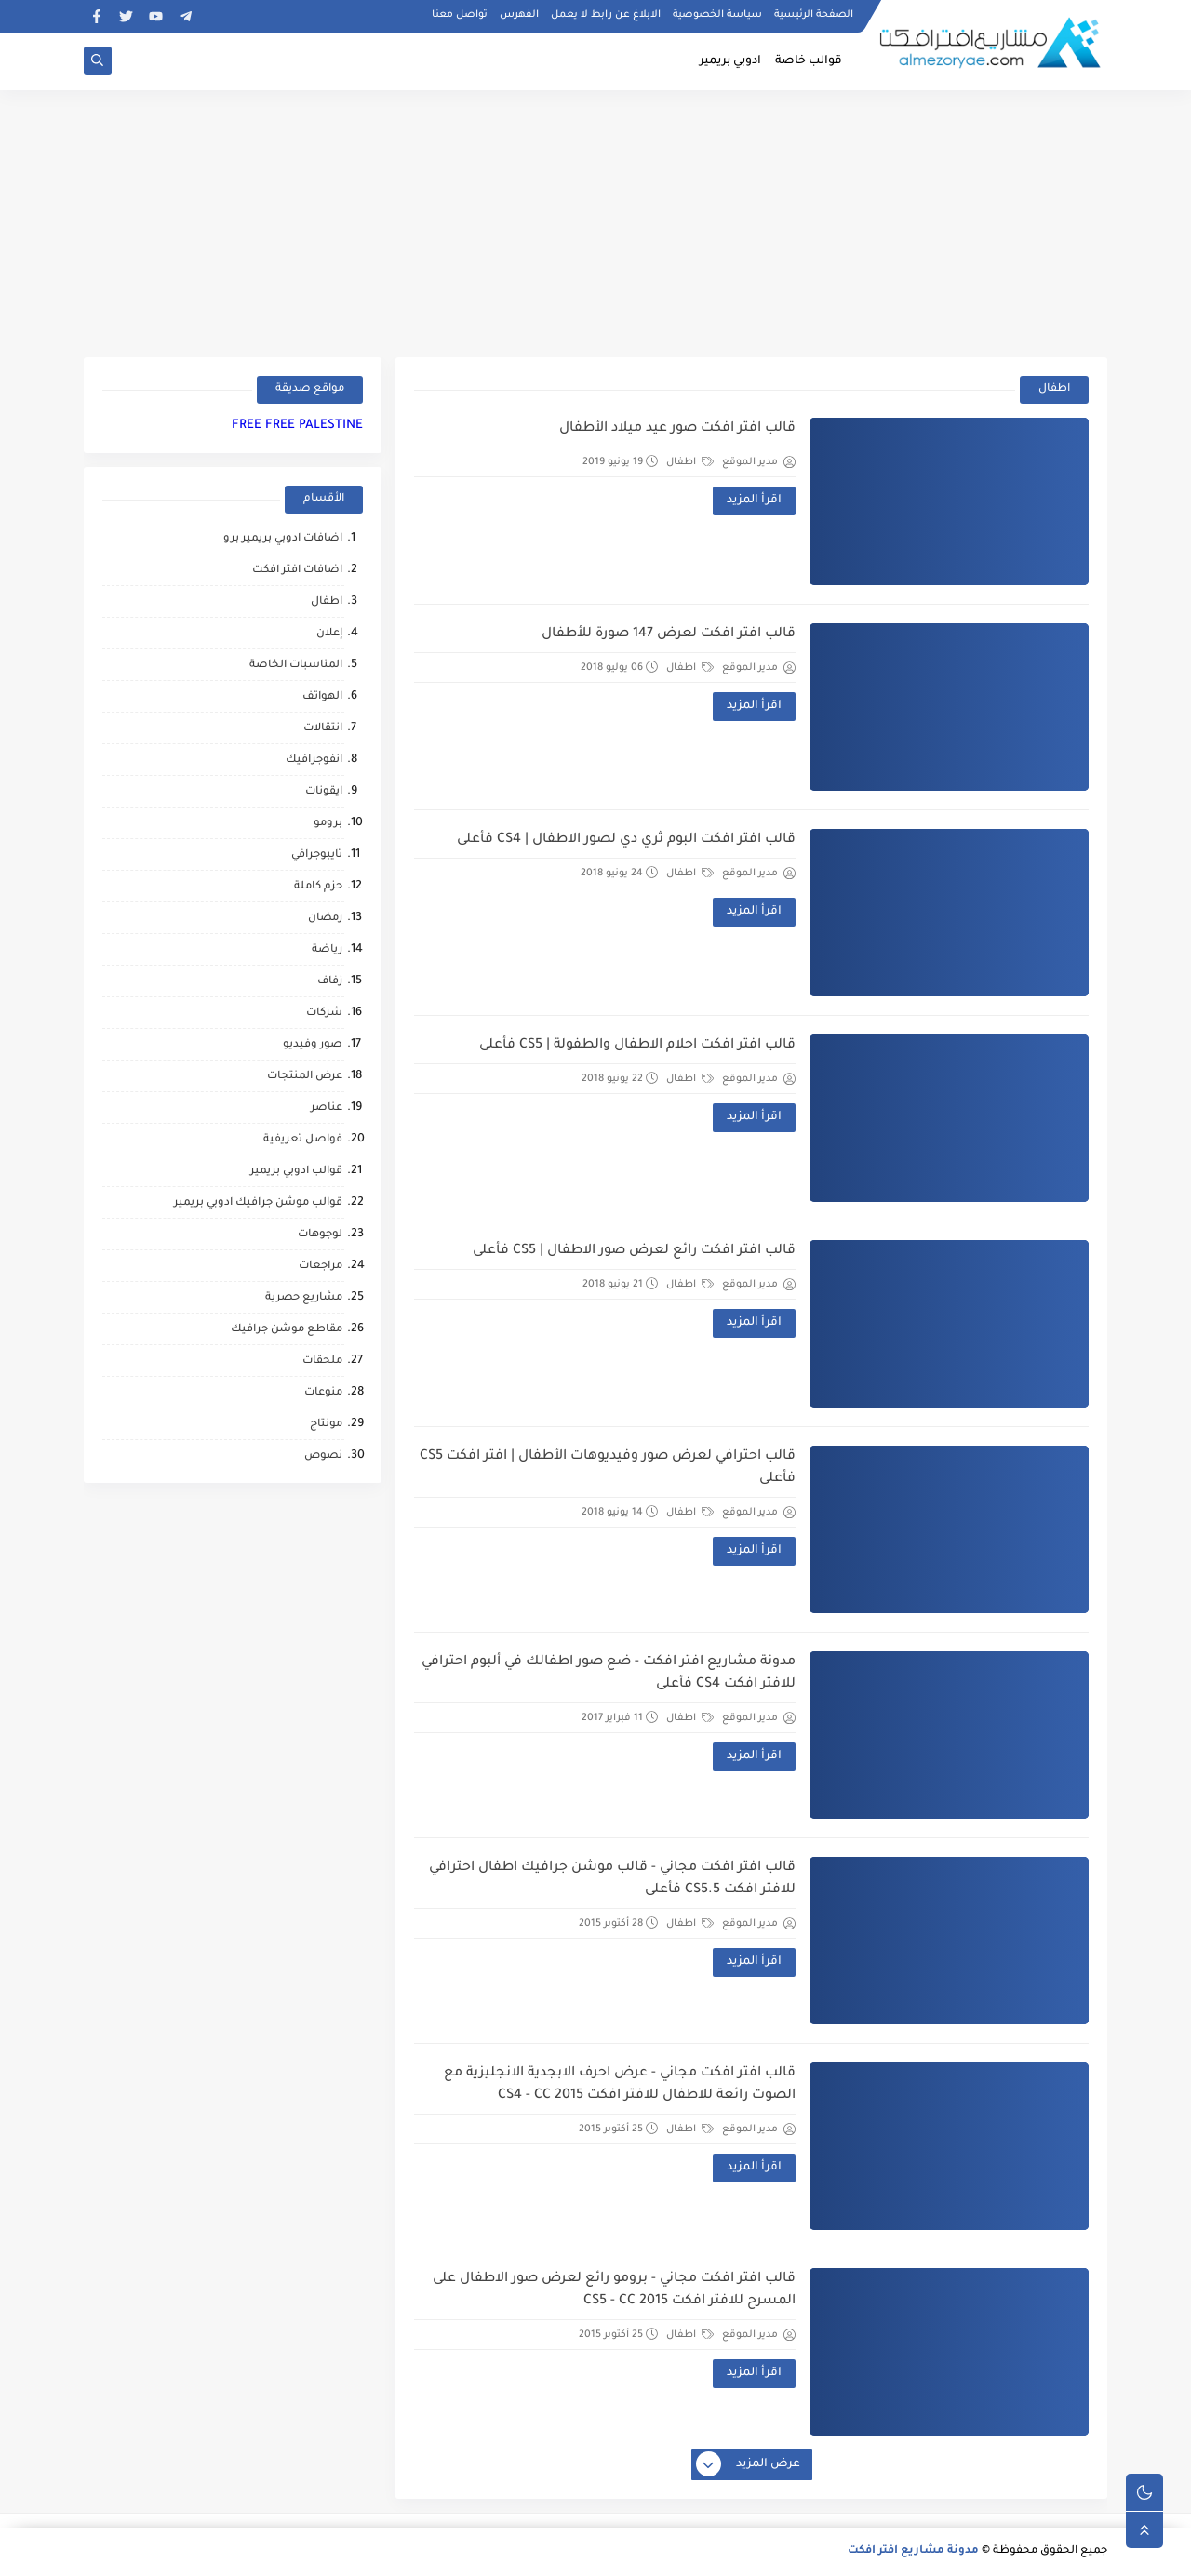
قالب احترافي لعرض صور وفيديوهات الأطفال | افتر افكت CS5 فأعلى (608, 1468)
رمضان (325, 919)
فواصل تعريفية (302, 1140)
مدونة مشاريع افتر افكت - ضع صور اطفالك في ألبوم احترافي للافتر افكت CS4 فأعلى (609, 1673)
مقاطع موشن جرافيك (286, 1330)
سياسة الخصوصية (717, 14)
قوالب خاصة (808, 61)
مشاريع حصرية (303, 1298)
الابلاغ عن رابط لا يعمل (606, 14)
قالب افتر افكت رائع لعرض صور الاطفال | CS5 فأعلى (634, 1251)
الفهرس (519, 14)
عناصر (326, 1108)
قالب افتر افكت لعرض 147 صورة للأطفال (669, 634)
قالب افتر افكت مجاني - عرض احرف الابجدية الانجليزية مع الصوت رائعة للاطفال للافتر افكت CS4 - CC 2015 (620, 2084)
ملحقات (322, 1361)
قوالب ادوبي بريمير (296, 1172)
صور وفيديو (312, 1045)
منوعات (323, 1393)
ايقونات (323, 792)
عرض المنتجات (304, 1077)
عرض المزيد (749, 2465)
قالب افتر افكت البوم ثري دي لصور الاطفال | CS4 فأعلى (626, 840)
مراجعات (320, 1267)
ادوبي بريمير (730, 61)
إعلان (329, 634)
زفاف (329, 982)
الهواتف (322, 697)
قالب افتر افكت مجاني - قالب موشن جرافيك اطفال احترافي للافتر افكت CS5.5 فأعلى (612, 1879)
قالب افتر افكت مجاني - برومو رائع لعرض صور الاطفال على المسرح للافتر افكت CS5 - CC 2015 (614, 2290)
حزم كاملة (318, 887)
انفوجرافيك (314, 760)
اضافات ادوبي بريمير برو (282, 539)
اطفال (690, 462)
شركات (324, 1014)
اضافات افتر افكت (297, 571)
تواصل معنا (460, 14)
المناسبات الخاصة (295, 666)
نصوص (323, 1456)
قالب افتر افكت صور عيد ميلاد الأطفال (677, 428)
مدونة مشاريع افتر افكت (913, 2551)
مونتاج (326, 1425)
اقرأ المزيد (754, 500)
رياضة (327, 950)
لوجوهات (320, 1235)
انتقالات (322, 729)
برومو (328, 824)
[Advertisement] (595, 220)
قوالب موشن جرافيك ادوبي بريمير (258, 1203)
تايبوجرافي (316, 855)
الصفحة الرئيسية (813, 14)
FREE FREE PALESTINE (297, 426)
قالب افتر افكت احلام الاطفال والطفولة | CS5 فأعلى (637, 1045)
